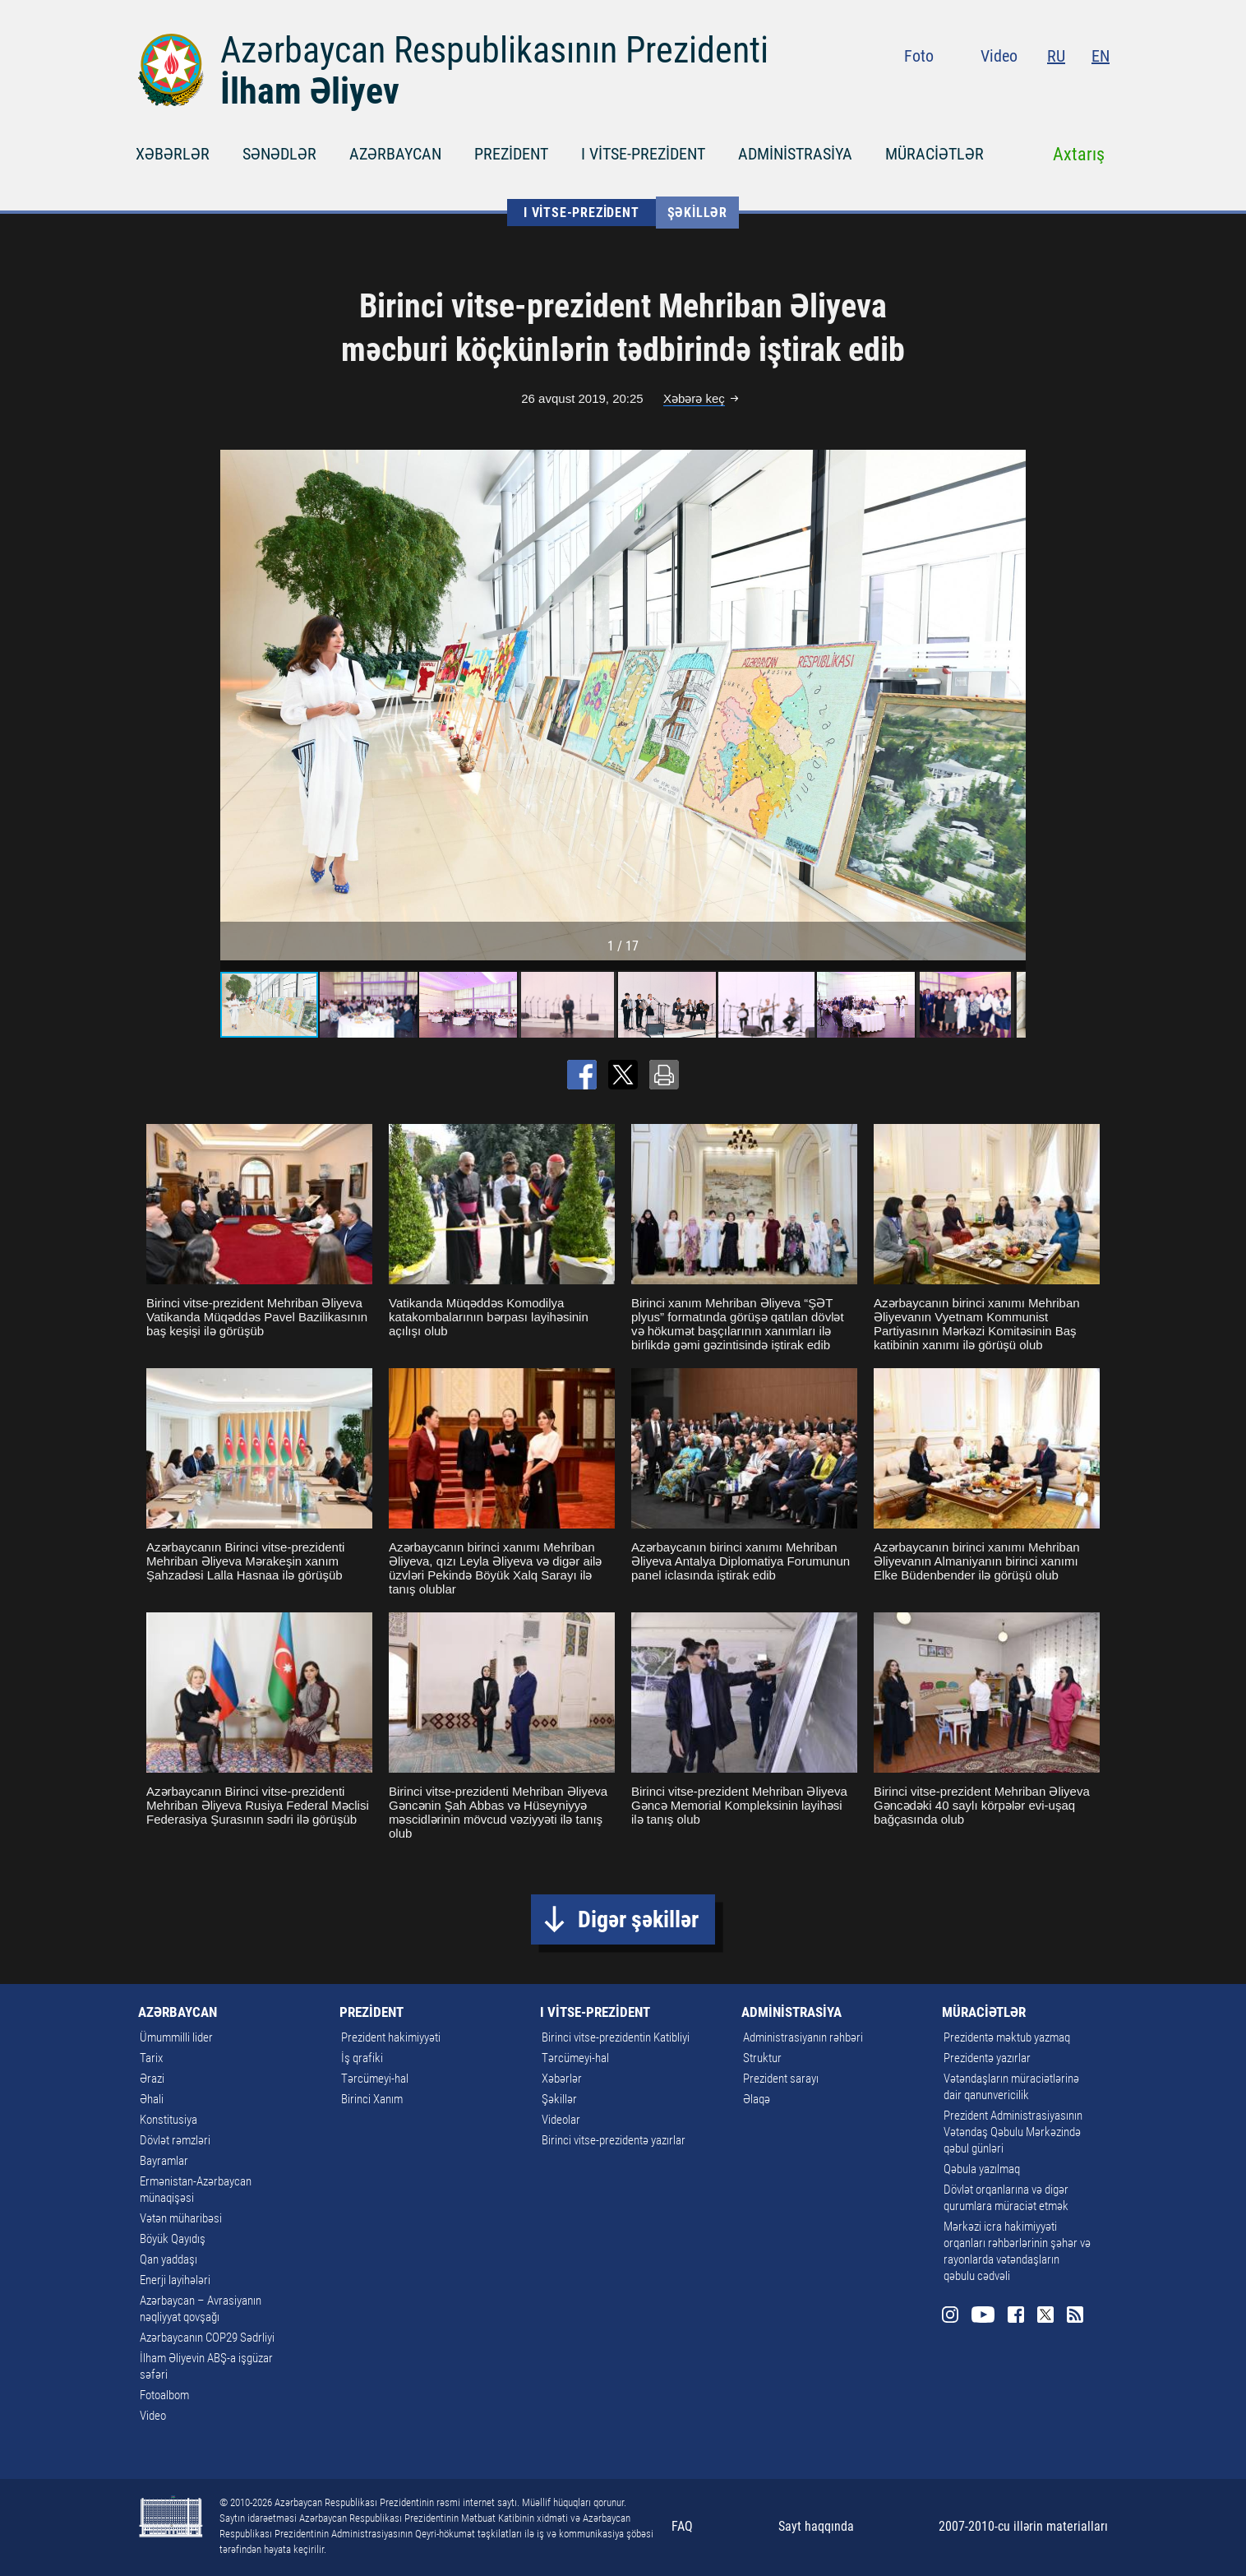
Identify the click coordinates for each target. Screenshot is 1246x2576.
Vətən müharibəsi (181, 2218)
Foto (919, 56)
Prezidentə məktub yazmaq (1007, 2037)
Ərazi (152, 2078)
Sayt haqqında (816, 2526)
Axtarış (1079, 154)
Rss (1099, 90)
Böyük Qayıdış (172, 2238)
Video (999, 56)
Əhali (152, 2099)
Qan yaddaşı (168, 2259)
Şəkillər (697, 212)
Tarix (151, 2058)
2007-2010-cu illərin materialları (1023, 2526)
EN (1100, 56)
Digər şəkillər (638, 1919)
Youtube (1008, 90)
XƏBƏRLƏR (173, 154)
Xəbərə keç (694, 398)
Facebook (1041, 90)
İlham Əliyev (309, 91)
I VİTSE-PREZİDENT (643, 154)
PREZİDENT (511, 154)
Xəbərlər (562, 2078)
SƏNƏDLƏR (279, 154)
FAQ (682, 2526)
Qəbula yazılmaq (982, 2169)
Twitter (1070, 90)
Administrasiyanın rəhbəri (803, 2037)
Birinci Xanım (372, 2099)
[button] (1011, 704)
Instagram (975, 90)
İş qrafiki (362, 2058)
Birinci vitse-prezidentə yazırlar (613, 2140)
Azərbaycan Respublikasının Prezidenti (494, 50)
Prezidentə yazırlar (987, 2058)
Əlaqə (756, 2099)
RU (1056, 56)
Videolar (561, 2119)
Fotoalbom (164, 2395)
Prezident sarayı (781, 2078)
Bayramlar (164, 2160)
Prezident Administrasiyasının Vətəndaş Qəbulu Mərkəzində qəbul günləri (1013, 2132)
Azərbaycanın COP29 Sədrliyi (207, 2337)
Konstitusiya (168, 2119)
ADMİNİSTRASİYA (795, 154)
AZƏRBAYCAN (395, 154)
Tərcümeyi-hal (374, 2078)
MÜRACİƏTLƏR (934, 154)
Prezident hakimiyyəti (391, 2037)
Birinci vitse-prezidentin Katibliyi (616, 2037)
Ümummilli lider (176, 2037)
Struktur (762, 2058)
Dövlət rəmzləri (175, 2140)
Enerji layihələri (175, 2280)
